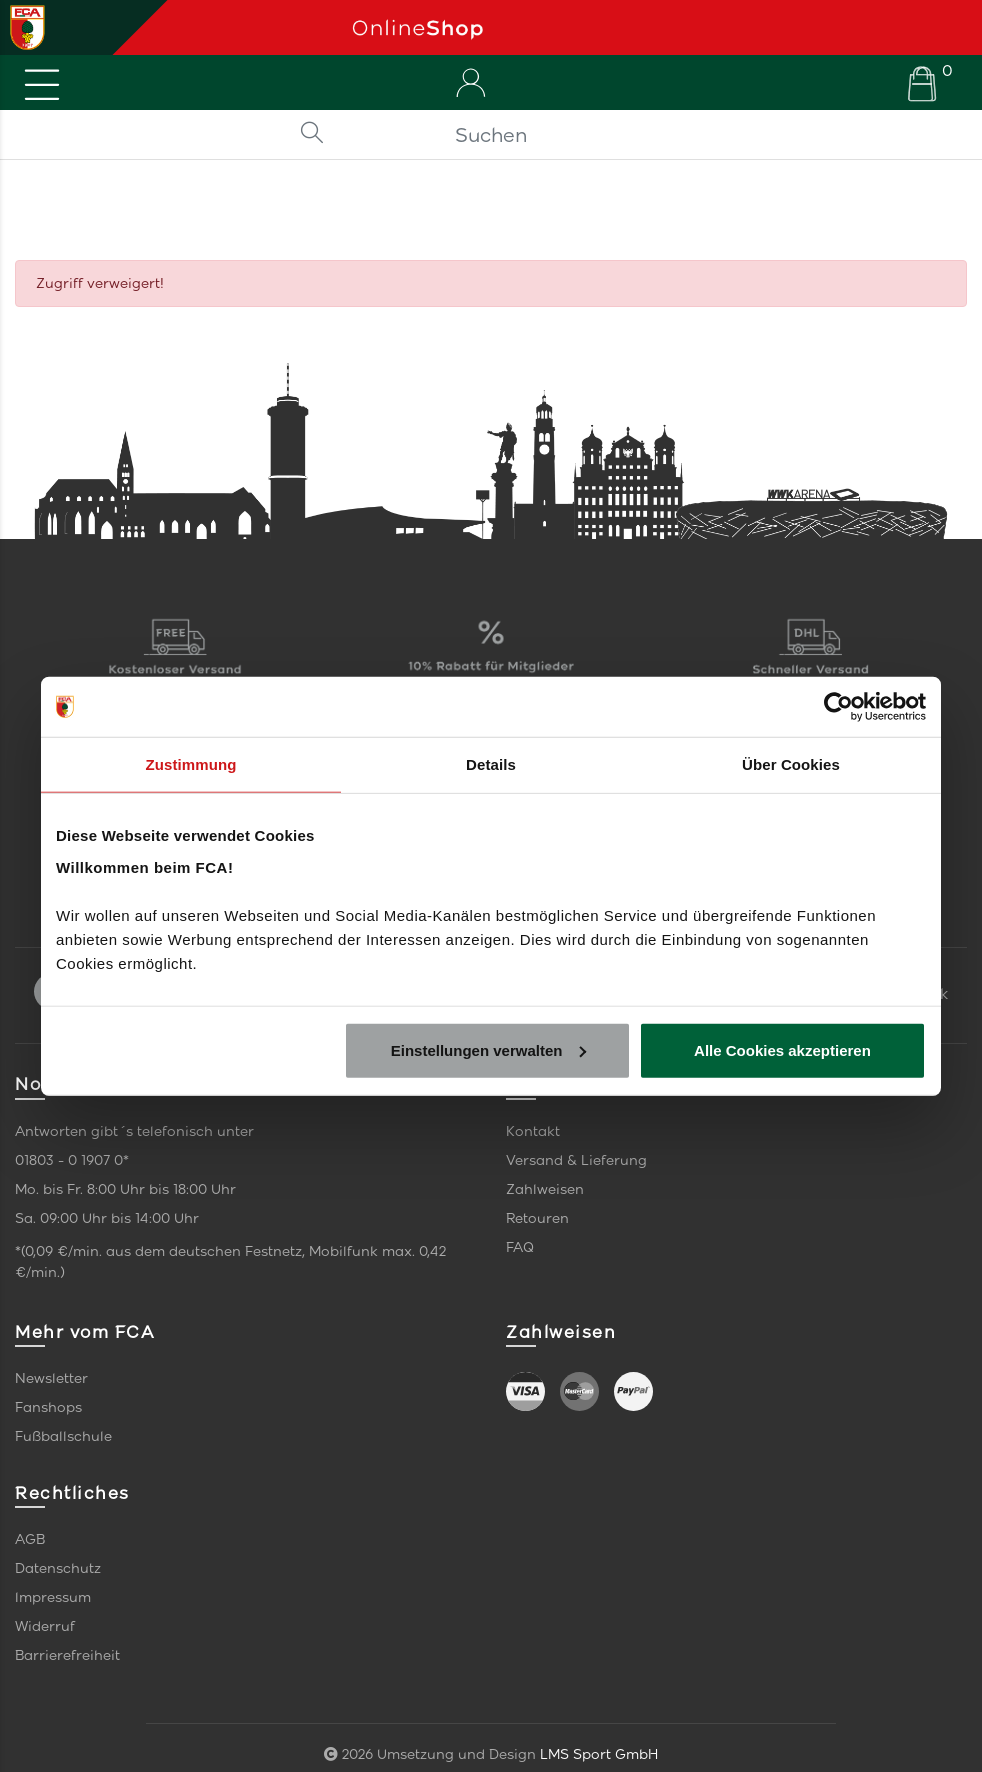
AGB (30, 1539)
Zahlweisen (545, 1189)
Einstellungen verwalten (489, 1049)
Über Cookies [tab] (791, 764)
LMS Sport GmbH (599, 1754)
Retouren (537, 1218)
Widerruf (45, 1626)
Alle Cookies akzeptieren (782, 1049)
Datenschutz (58, 1568)
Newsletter (51, 1378)
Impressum (53, 1597)
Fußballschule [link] (63, 1436)
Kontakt (533, 1131)
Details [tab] (491, 764)
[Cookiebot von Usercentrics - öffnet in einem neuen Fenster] (838, 707)
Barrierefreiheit (67, 1655)
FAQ (520, 1247)
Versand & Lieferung (576, 1160)
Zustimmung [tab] (191, 764)
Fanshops (48, 1407)
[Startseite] (659, 27)
